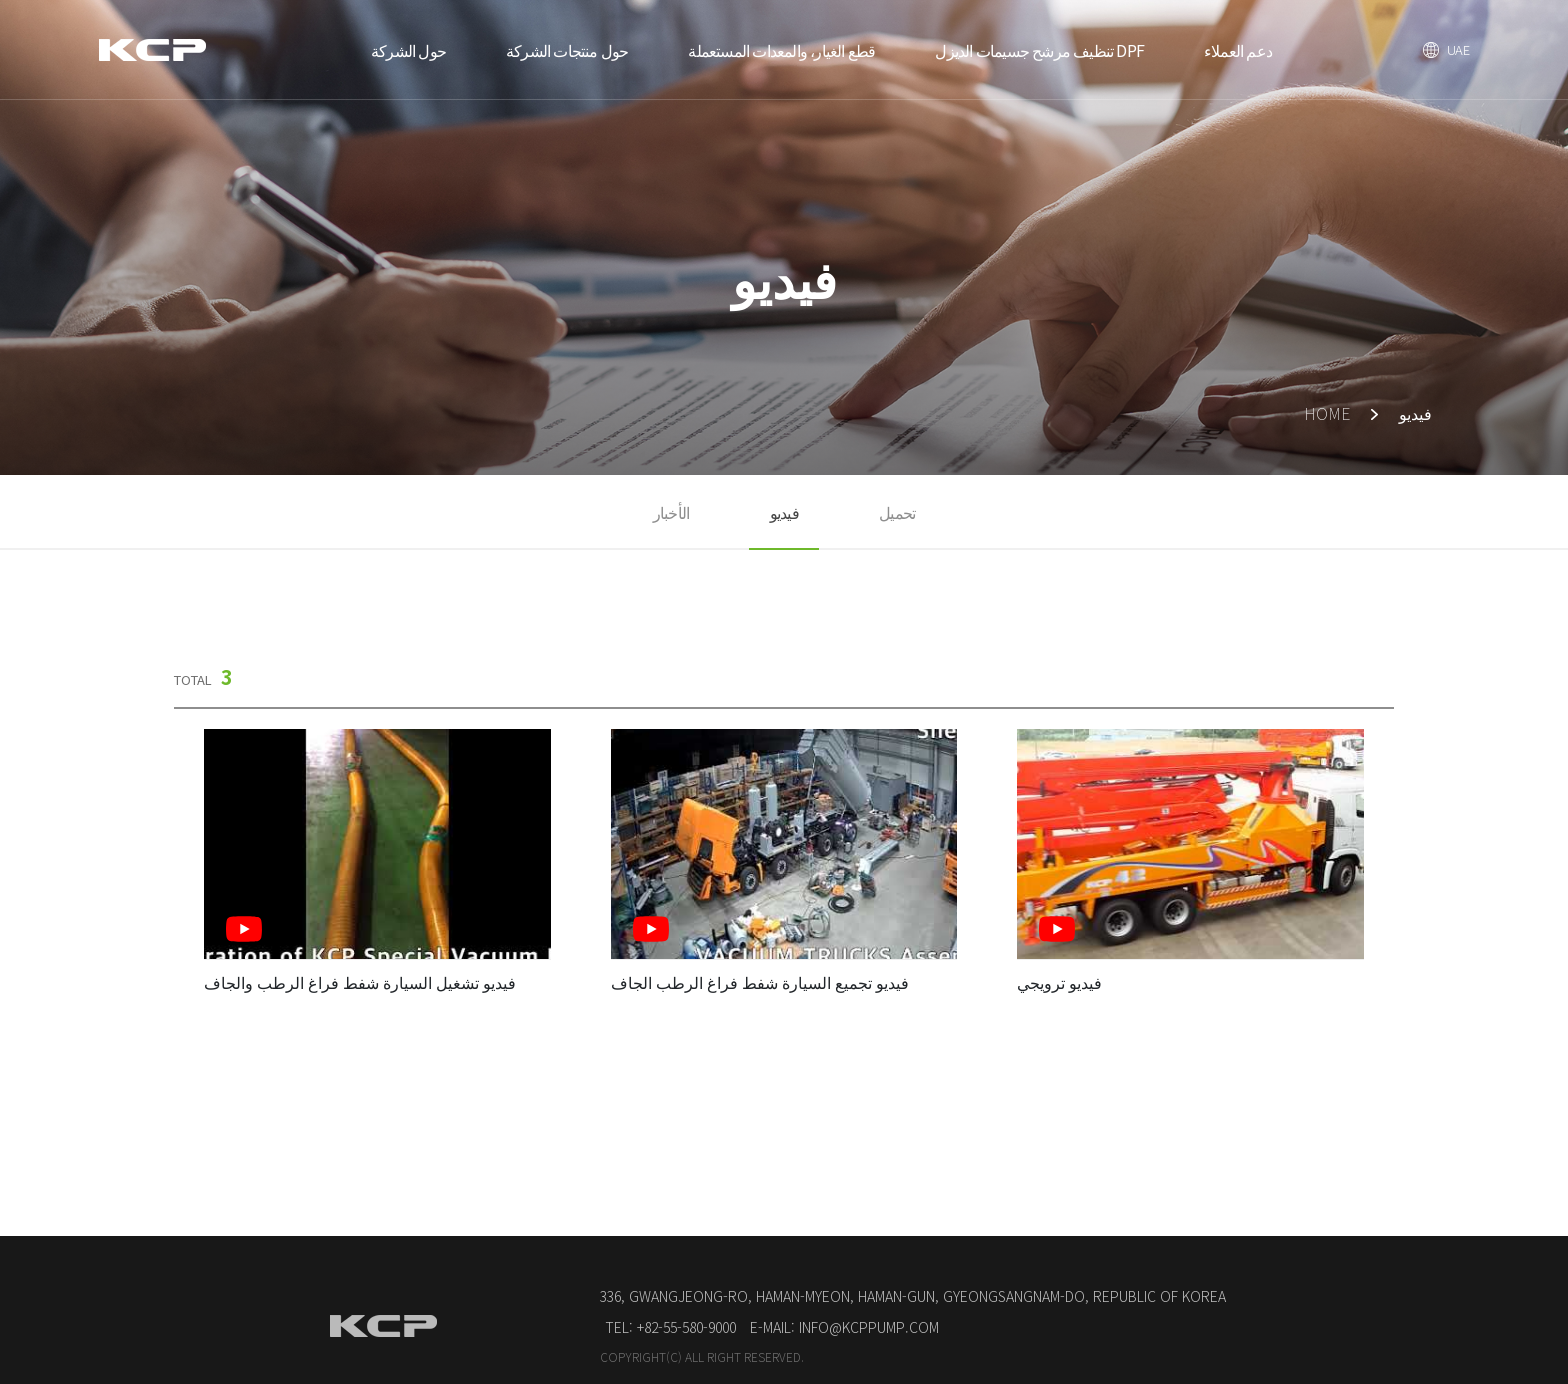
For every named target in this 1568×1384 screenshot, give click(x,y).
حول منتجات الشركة (567, 50)
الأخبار (671, 512)
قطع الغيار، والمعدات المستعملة (781, 50)
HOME (1327, 413)
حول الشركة (408, 50)
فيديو (784, 512)
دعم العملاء (1238, 50)
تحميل (897, 512)
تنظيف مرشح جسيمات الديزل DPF (1039, 50)
